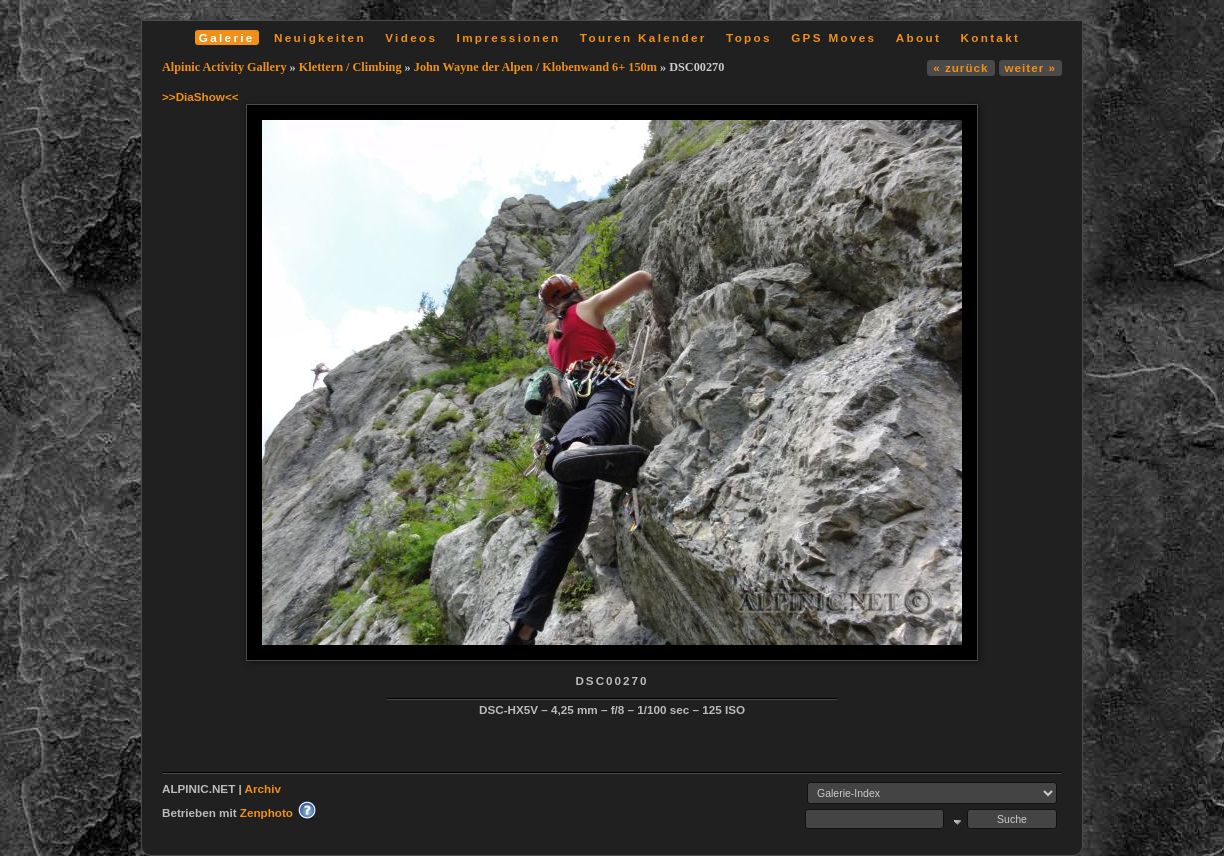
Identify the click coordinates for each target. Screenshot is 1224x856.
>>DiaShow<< (200, 96)
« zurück (960, 67)
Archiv (263, 788)
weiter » (1030, 67)
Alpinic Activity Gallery (224, 67)
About (918, 37)
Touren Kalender (643, 37)
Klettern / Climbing (350, 67)
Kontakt (990, 37)
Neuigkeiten (320, 37)
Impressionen (509, 37)
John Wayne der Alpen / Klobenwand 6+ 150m (535, 67)
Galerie (227, 37)
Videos (411, 37)
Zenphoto (266, 812)
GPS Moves (833, 37)
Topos (749, 37)
